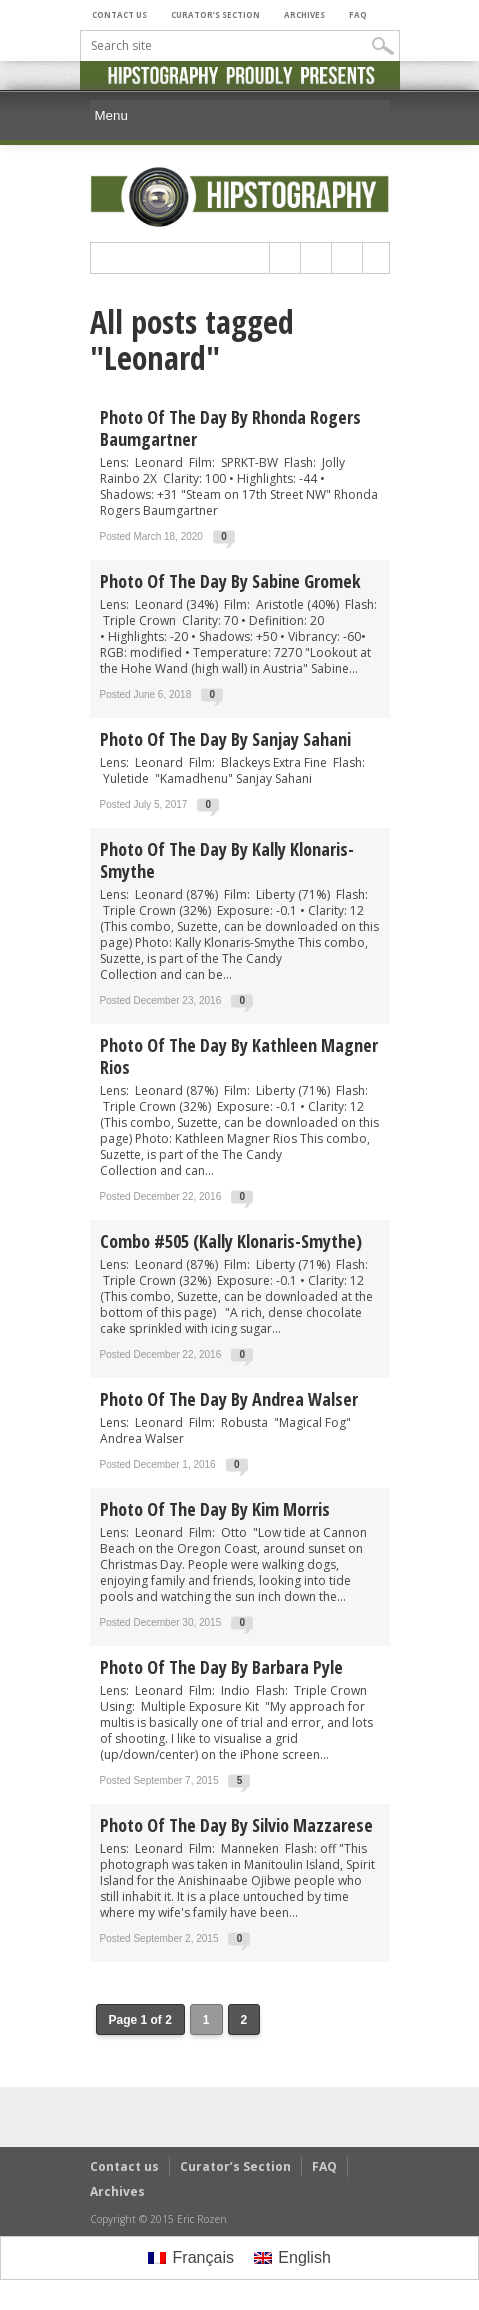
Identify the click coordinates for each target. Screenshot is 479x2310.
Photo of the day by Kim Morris (215, 1509)
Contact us (119, 14)
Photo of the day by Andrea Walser (229, 1399)
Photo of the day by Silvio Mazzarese (236, 1825)
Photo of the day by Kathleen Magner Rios (239, 1056)
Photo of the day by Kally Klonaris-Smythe (227, 860)
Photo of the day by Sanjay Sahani (225, 739)
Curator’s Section (215, 14)
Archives (304, 14)
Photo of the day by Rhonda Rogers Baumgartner (230, 428)
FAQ (358, 14)
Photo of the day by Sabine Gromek (230, 581)
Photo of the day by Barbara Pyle (221, 1667)
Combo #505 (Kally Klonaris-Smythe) (231, 1241)
